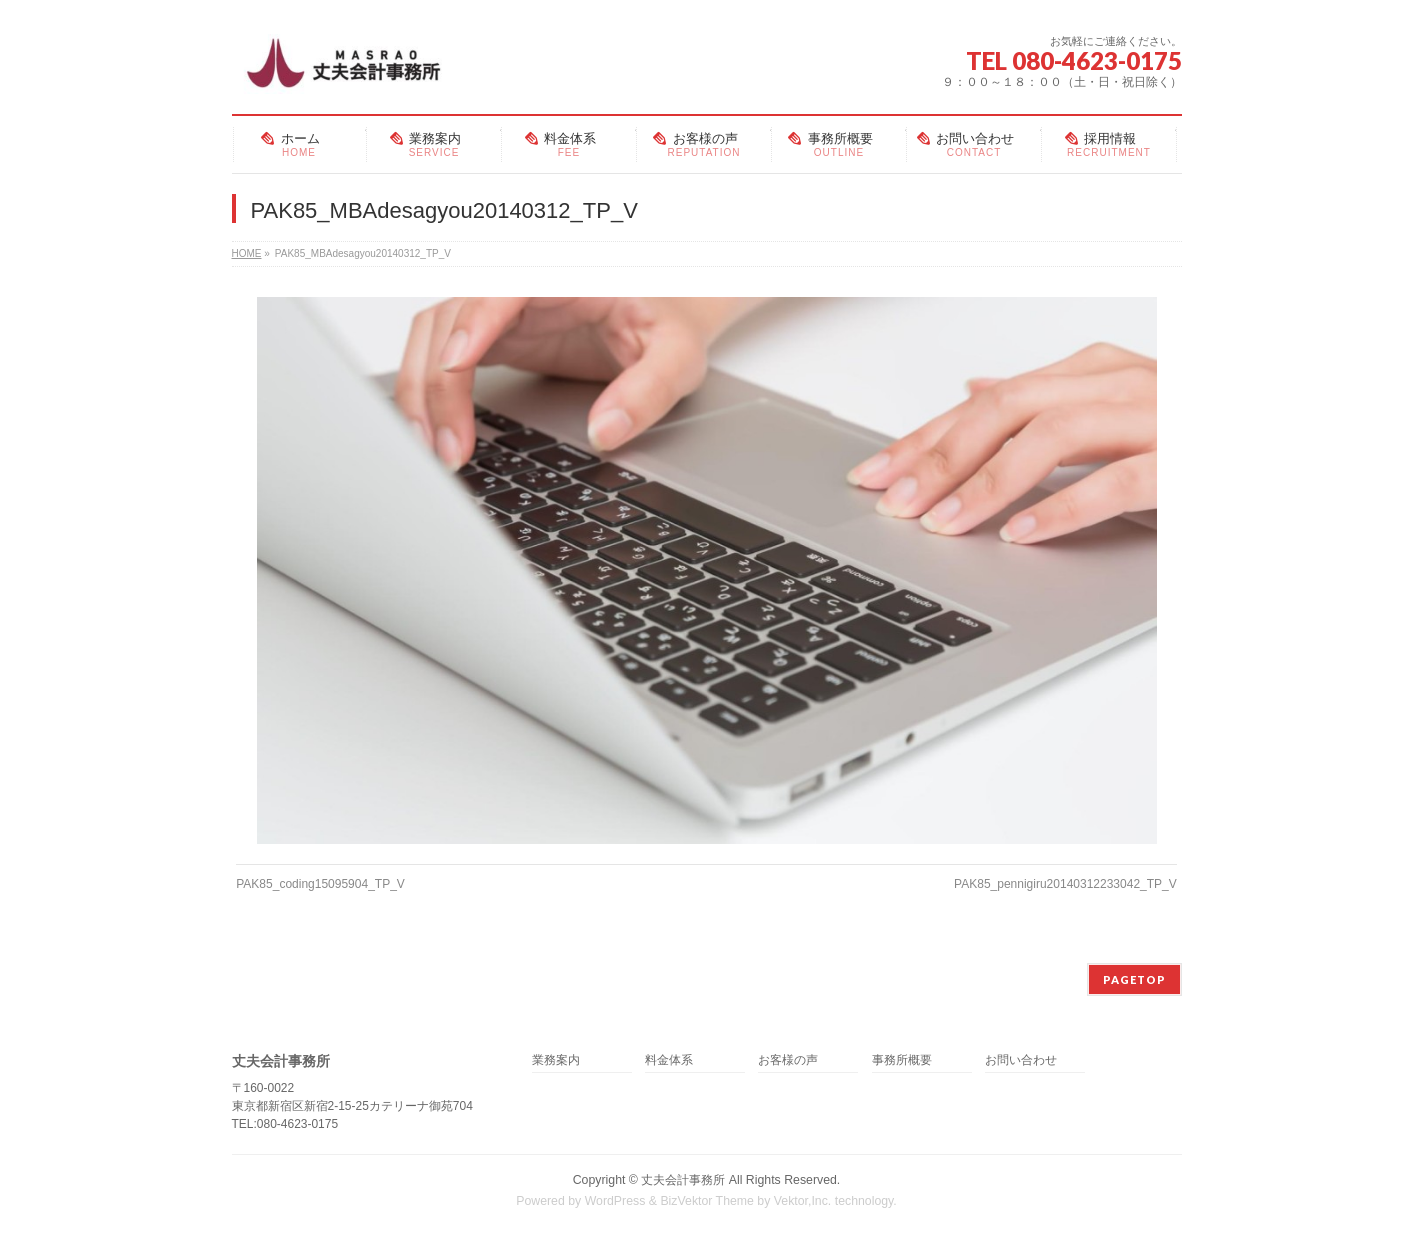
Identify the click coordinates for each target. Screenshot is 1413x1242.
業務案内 (556, 1060)
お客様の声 (788, 1060)
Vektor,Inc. (803, 1201)
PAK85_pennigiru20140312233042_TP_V (1065, 884)
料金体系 (669, 1060)
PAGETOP (1134, 979)
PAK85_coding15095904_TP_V (320, 884)
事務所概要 (902, 1060)
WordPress (615, 1201)
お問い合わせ (1021, 1060)
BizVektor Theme (707, 1201)
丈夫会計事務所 (683, 1180)
